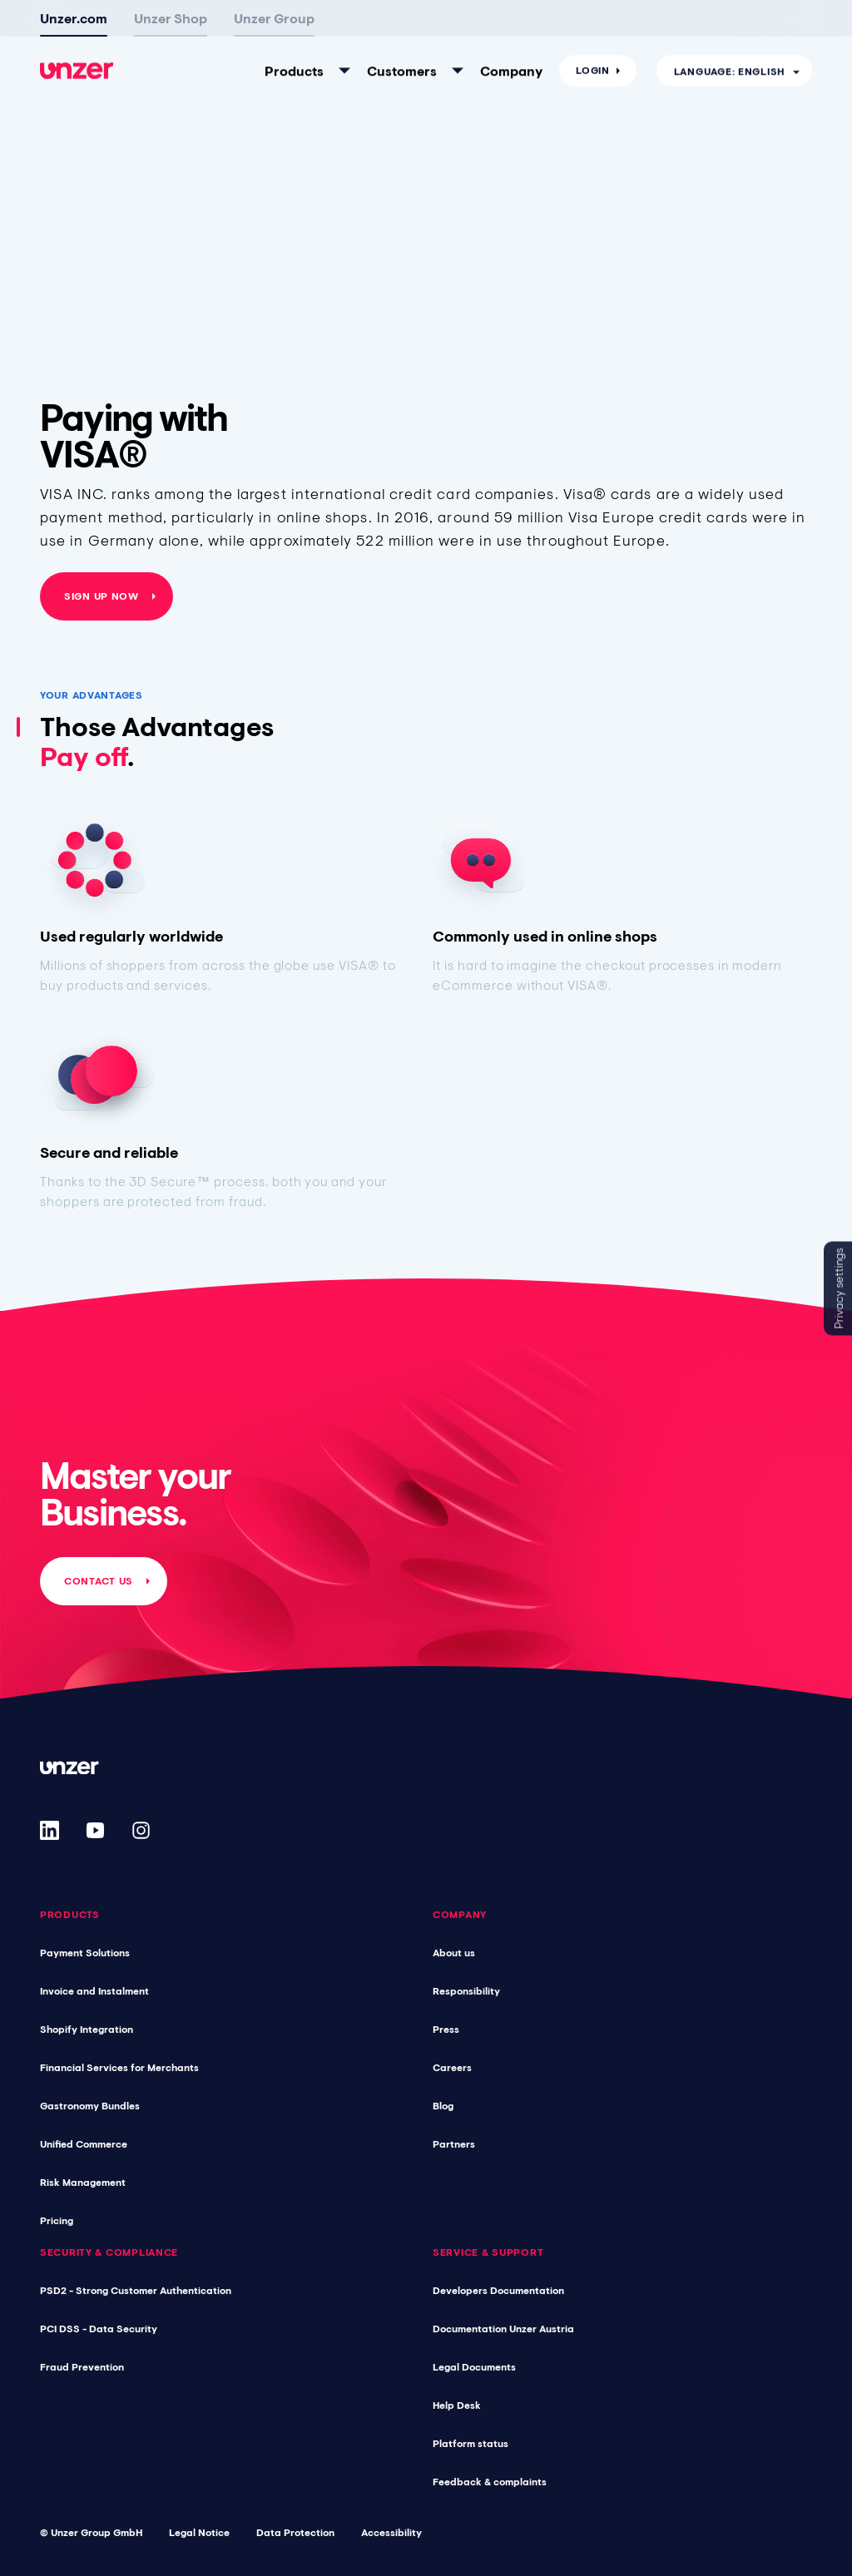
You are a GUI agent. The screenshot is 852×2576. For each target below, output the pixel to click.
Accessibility (391, 2533)
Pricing (56, 2221)
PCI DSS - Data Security (98, 2329)
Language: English (729, 27)
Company (511, 26)
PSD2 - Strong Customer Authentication (135, 2291)
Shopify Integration (86, 2029)
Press (446, 2029)
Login (593, 26)
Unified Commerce (83, 2144)
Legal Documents (474, 2367)
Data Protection (295, 2533)
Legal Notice (199, 2533)
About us (454, 1953)
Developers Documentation (498, 2291)
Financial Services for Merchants (119, 2068)
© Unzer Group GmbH (91, 2533)
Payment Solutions (85, 1953)
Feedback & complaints (490, 2482)
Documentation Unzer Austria (503, 2329)
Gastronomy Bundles (90, 2106)
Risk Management (83, 2182)
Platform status (470, 2444)
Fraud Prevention (82, 2367)
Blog (443, 2106)
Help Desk (457, 2405)
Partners (454, 2144)
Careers (452, 2068)
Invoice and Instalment (94, 1991)
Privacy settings (838, 1288)
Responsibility (466, 1991)
